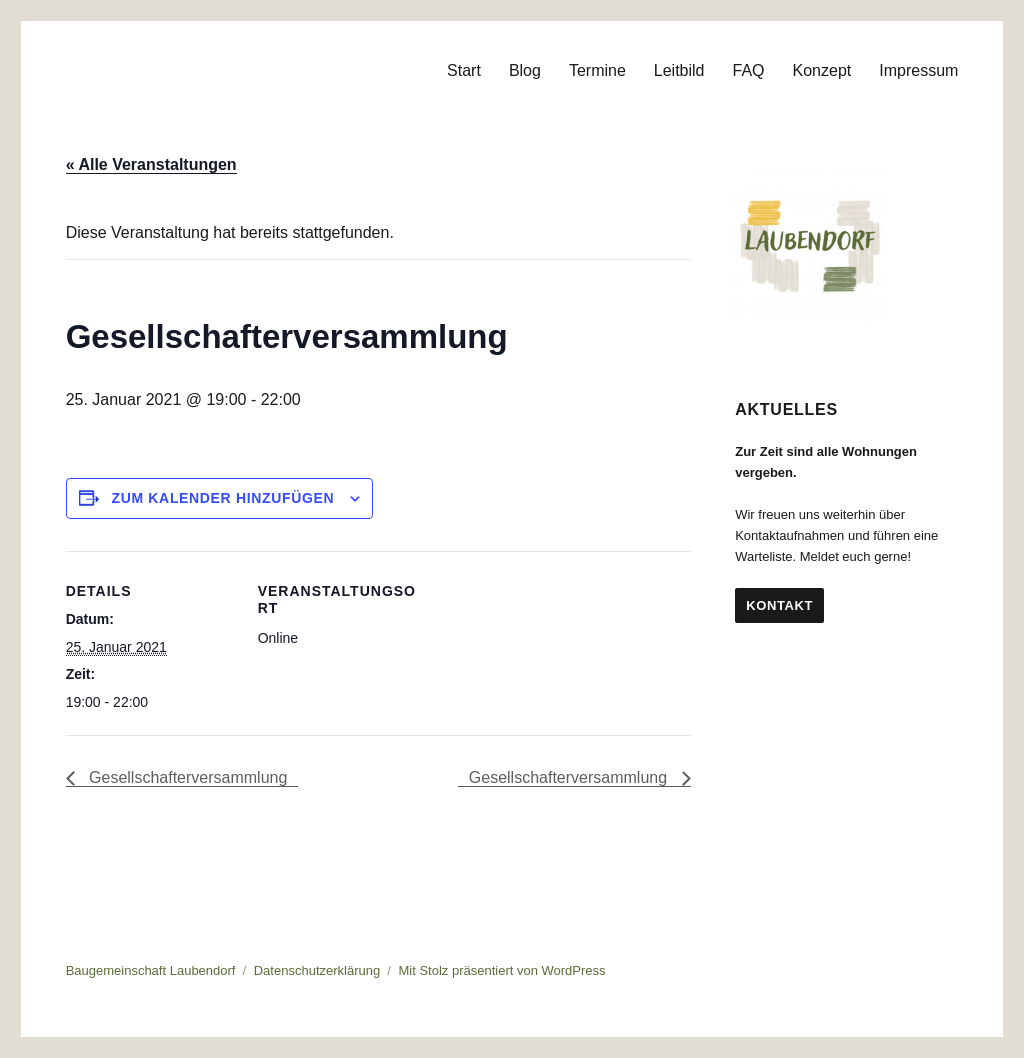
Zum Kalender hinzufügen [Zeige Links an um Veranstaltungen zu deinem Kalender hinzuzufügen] (223, 498)
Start (464, 70)
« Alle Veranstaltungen (151, 164)
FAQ (749, 70)
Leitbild (679, 70)
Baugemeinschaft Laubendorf (151, 970)
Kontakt (779, 605)
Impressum (918, 70)
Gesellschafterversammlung (186, 777)
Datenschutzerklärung (317, 970)
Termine (597, 70)
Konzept (822, 70)
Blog (525, 70)
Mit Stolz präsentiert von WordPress (501, 970)
